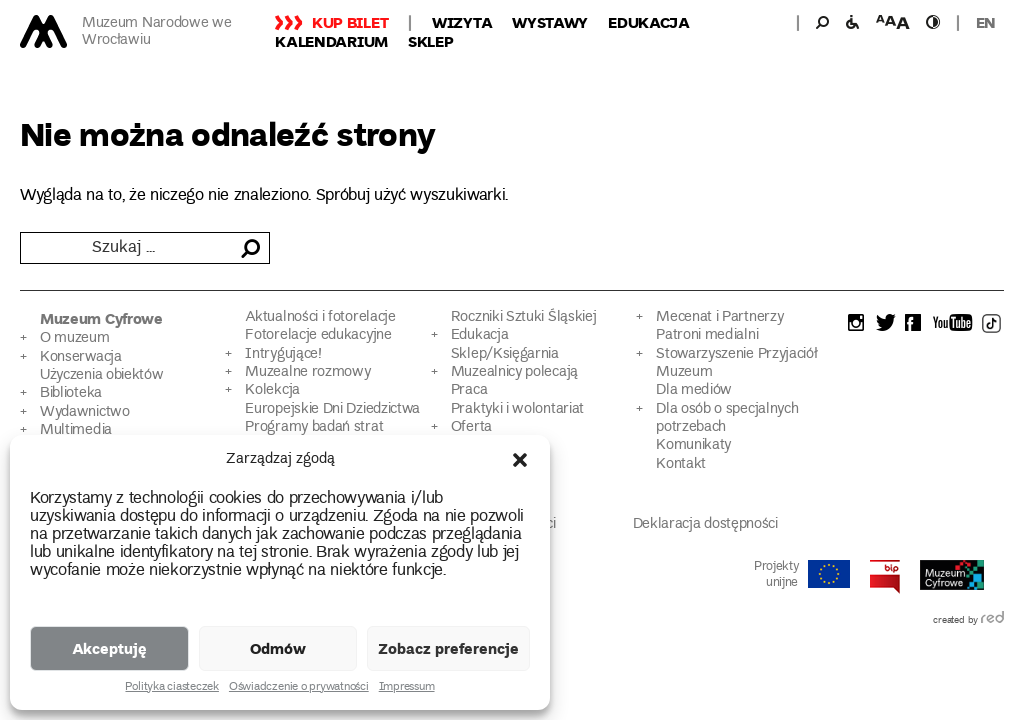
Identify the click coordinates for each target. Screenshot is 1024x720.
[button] (520, 460)
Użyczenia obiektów (102, 375)
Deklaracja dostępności (705, 524)
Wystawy (550, 22)
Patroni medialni (707, 335)
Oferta (471, 427)
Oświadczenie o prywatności (299, 688)
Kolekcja (272, 390)
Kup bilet (350, 22)
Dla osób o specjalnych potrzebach (727, 418)
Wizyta (462, 22)
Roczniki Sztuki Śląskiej (524, 317)
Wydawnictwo (85, 412)
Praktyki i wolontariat (517, 409)
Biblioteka (71, 393)
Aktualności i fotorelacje (320, 317)
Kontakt (681, 464)
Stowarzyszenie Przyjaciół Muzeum (736, 363)
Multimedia (76, 430)
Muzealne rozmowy (307, 372)
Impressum (407, 688)
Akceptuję (109, 648)
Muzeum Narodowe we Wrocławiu (157, 32)
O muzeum (75, 338)
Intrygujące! (283, 354)
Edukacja (649, 22)
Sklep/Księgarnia (505, 354)
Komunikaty (693, 445)
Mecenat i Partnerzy (719, 317)
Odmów (278, 648)
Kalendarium (331, 41)
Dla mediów (694, 390)
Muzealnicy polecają (514, 372)
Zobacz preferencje (448, 648)
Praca (469, 390)
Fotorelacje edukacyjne (318, 335)
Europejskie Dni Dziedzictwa (332, 409)
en (986, 22)
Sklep (431, 41)
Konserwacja (81, 357)
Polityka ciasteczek (171, 688)
